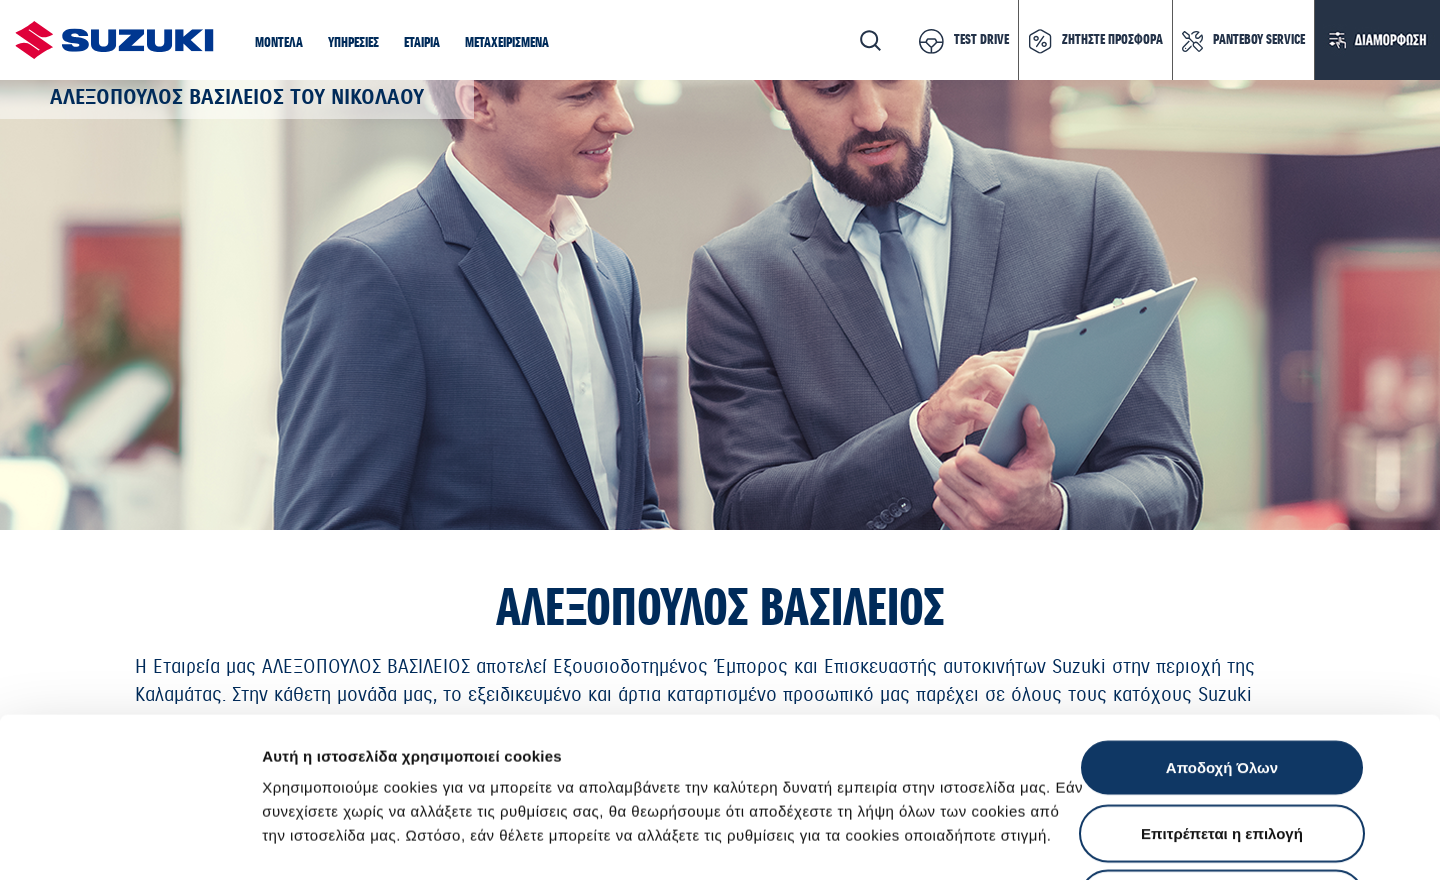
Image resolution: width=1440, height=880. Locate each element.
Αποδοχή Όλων (1222, 617)
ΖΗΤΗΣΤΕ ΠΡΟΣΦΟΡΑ (1112, 40)
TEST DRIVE (981, 40)
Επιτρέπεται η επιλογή (1222, 683)
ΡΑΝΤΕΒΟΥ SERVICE (1259, 40)
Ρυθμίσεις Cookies (1169, 840)
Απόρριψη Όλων (1222, 748)
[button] (279, 44)
